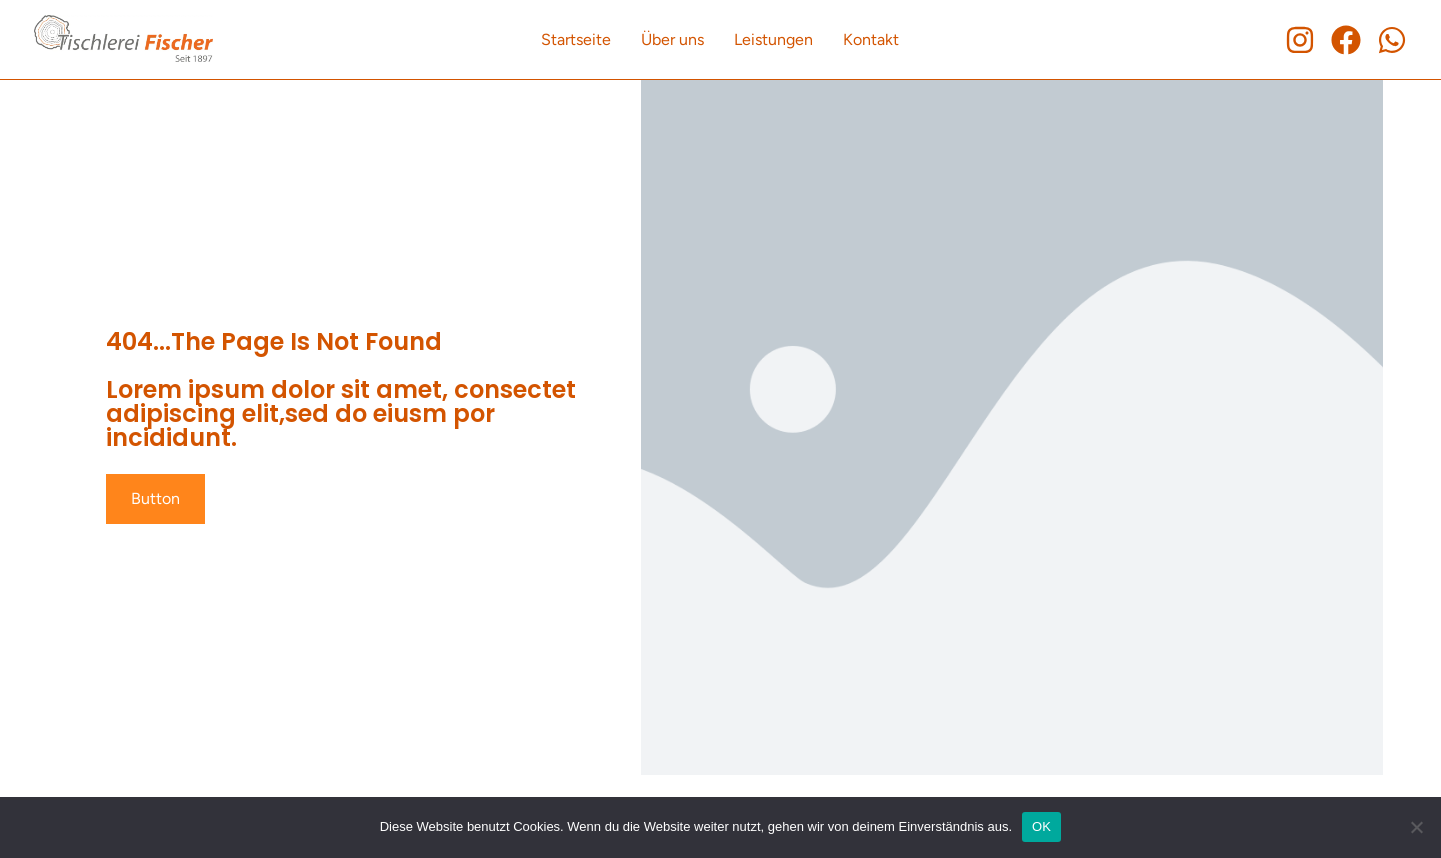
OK (1041, 826)
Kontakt (871, 39)
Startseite (576, 39)
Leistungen (773, 39)
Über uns (672, 39)
